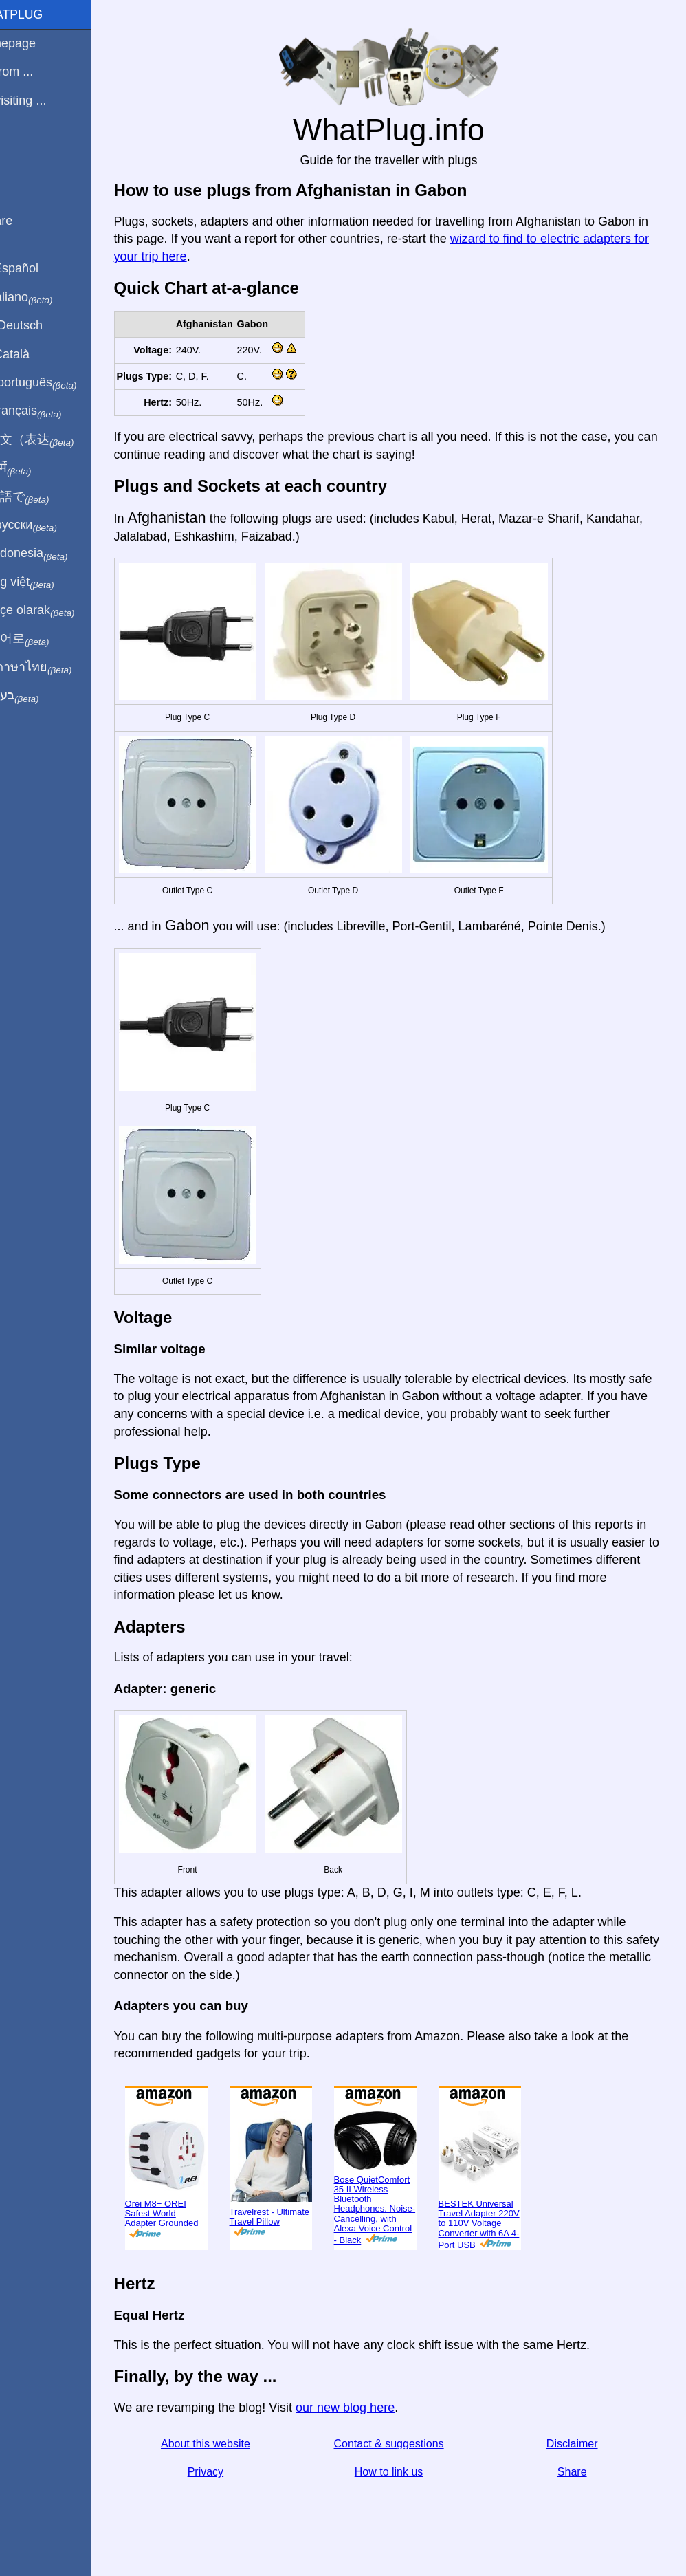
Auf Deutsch (41, 325)
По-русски (48, 525)
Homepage (38, 43)
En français (51, 411)
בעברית (39, 695)
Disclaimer (578, 2443)
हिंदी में (36, 468)
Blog (20, 150)
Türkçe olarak (57, 610)
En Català (35, 354)
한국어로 (44, 638)
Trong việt (47, 582)
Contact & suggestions (405, 2443)
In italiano (46, 297)
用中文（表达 (57, 440)
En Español (39, 268)
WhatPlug (41, 14)
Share (578, 2472)
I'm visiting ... (43, 100)
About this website (232, 2443)
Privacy (232, 2472)
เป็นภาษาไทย (56, 667)
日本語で (44, 497)
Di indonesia (54, 553)
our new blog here (376, 2407)
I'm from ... (36, 71)
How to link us (404, 2472)
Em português (58, 383)
